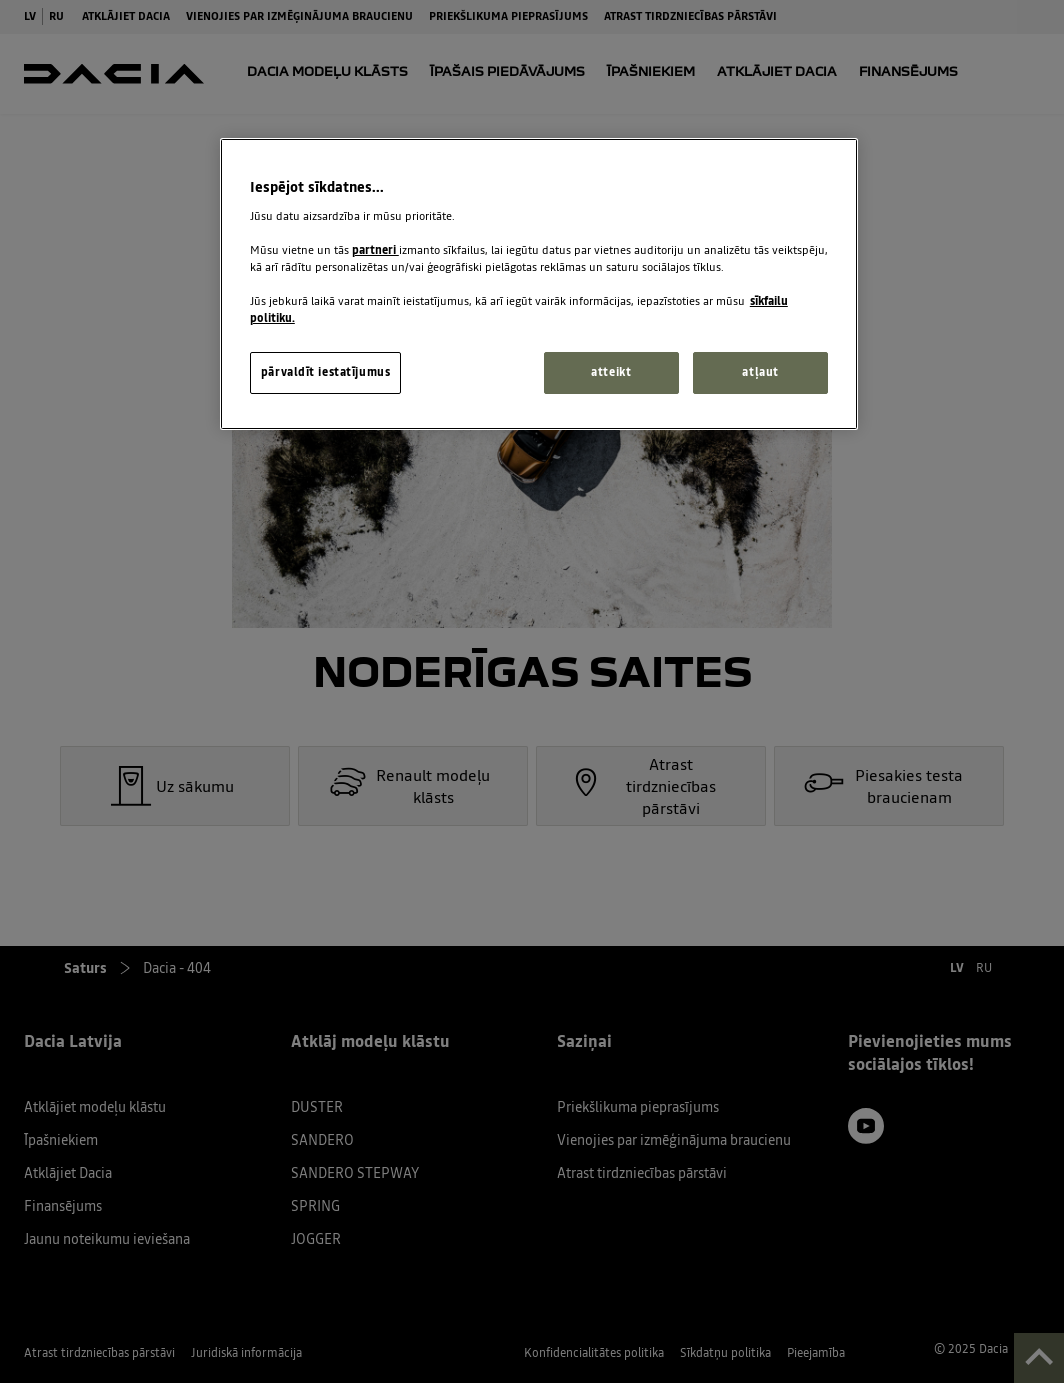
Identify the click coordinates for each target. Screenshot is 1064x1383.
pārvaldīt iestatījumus (326, 372)
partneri (375, 250)
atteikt (611, 372)
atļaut (760, 372)
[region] (539, 284)
